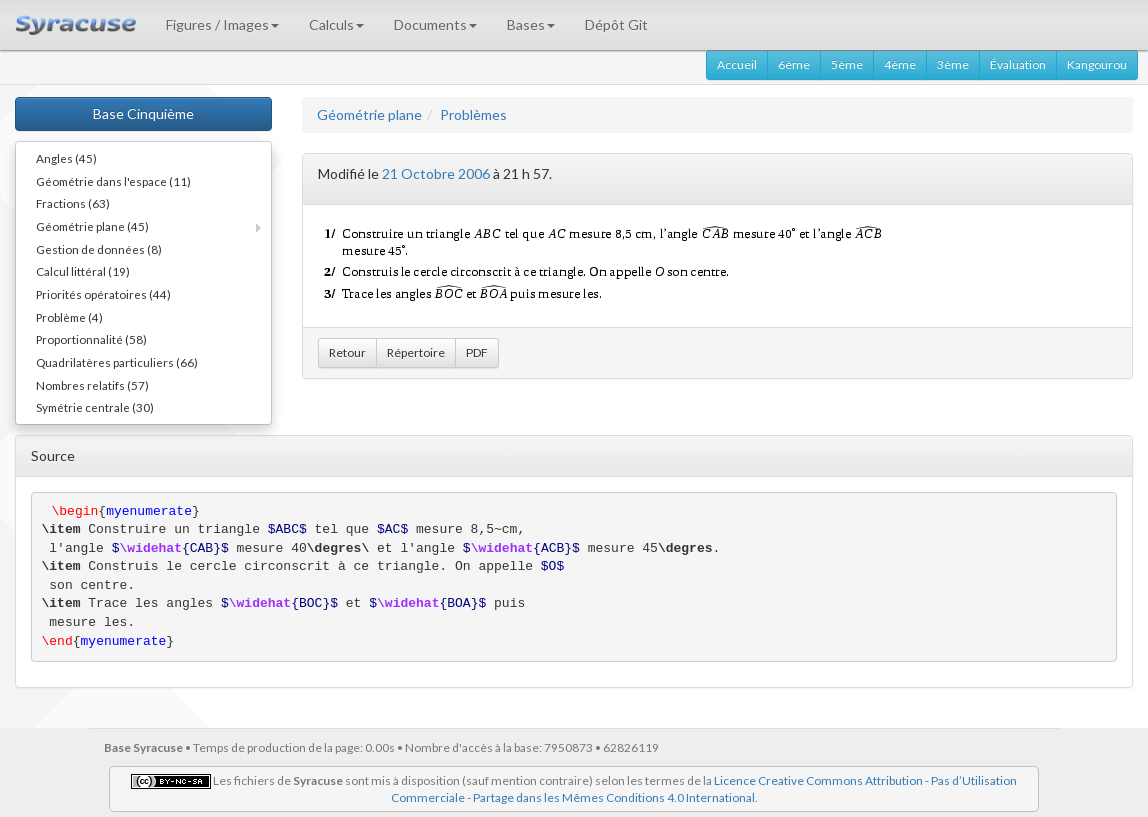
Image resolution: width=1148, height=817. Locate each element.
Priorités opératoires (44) (103, 294)
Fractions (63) (73, 203)
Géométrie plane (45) (92, 226)
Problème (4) (69, 317)
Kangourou (1097, 64)
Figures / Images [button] (222, 24)
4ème (900, 64)
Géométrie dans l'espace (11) (113, 181)
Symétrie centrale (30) (95, 407)
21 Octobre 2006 (436, 173)
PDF (477, 352)
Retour (347, 352)
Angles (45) (66, 158)
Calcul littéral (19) (83, 271)
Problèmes (473, 114)
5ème (847, 64)
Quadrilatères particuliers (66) (117, 362)
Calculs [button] (336, 24)
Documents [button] (435, 24)
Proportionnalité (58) (91, 339)
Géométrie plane (369, 114)
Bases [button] (531, 24)
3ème (953, 64)
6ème (794, 64)
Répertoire (416, 352)
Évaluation (1018, 64)
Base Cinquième (143, 113)
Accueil (737, 64)
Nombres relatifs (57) (92, 385)
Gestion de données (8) (99, 249)
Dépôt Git (616, 24)
